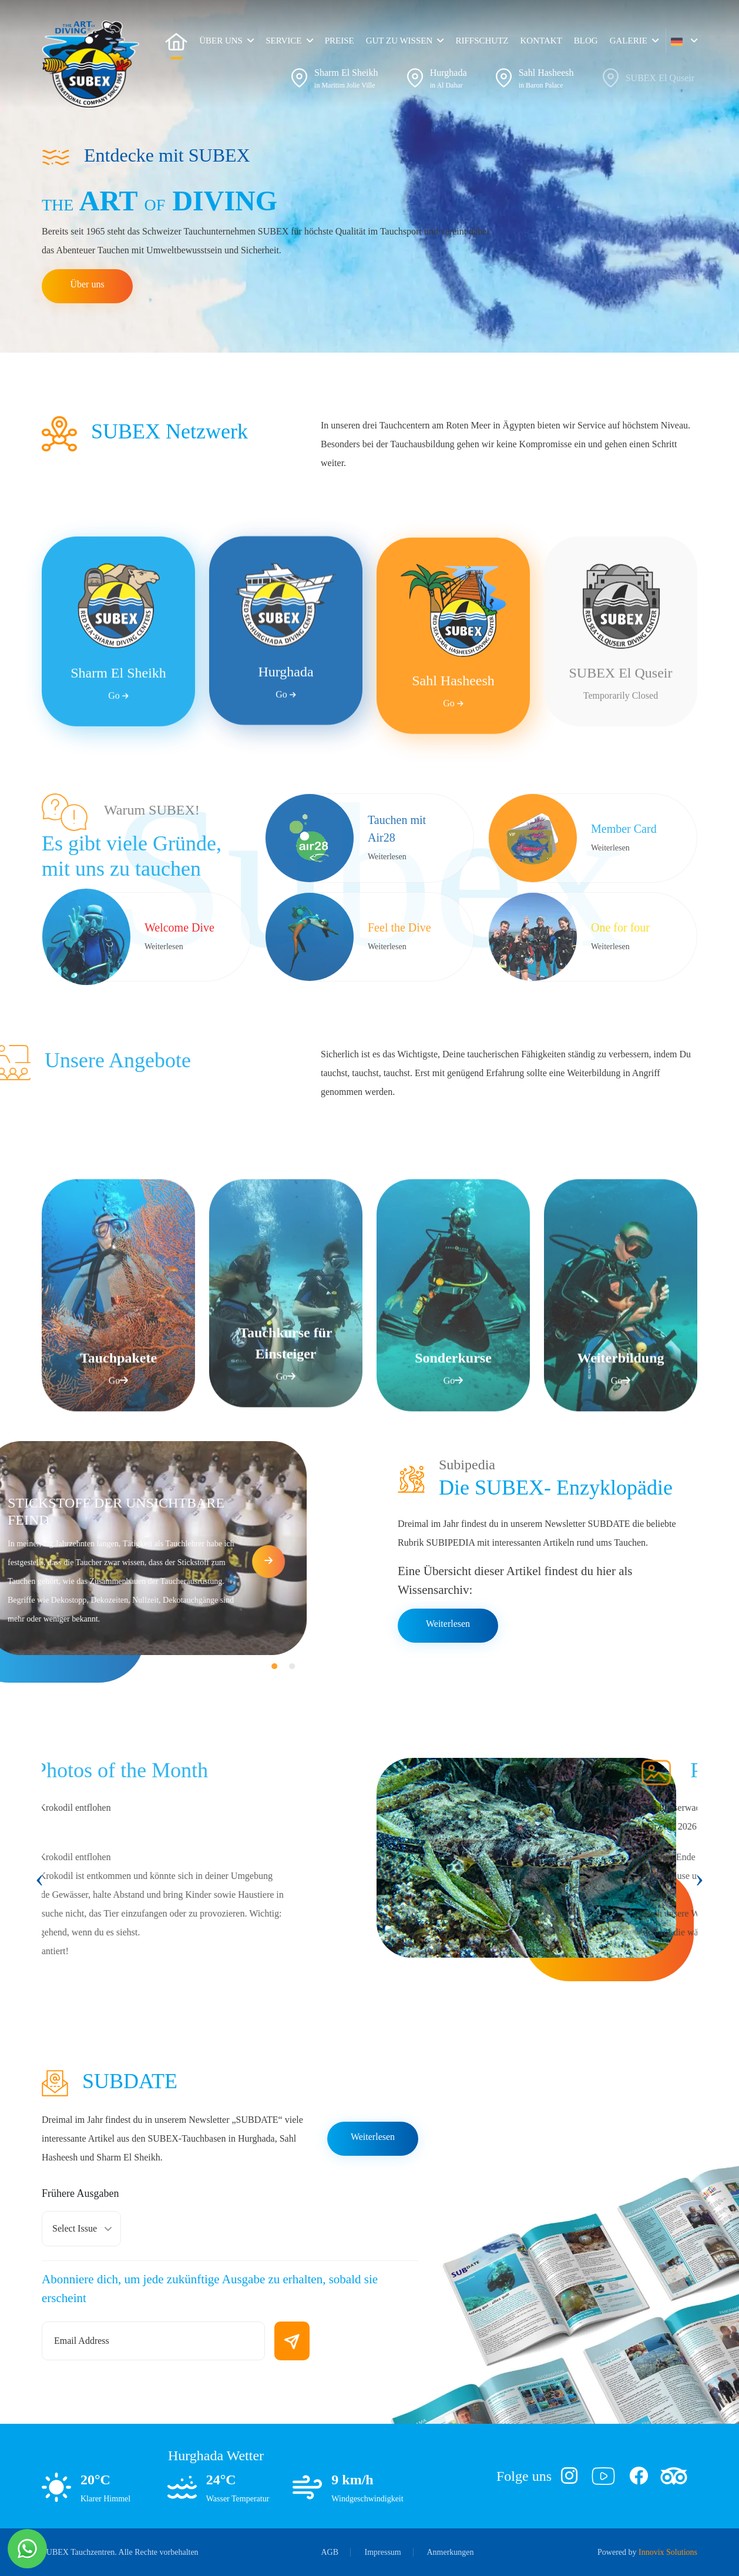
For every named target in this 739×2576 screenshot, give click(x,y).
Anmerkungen (449, 2552)
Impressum (383, 2552)
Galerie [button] (628, 40)
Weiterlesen (448, 1624)
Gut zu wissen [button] (399, 40)
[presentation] (39, 1878)
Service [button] (283, 40)
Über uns (87, 284)
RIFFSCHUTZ (481, 40)
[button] (684, 41)
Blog (586, 40)
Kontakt (541, 40)
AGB (329, 2552)
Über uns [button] (221, 40)
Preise (339, 40)
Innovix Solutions (668, 2552)
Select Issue (74, 2228)
